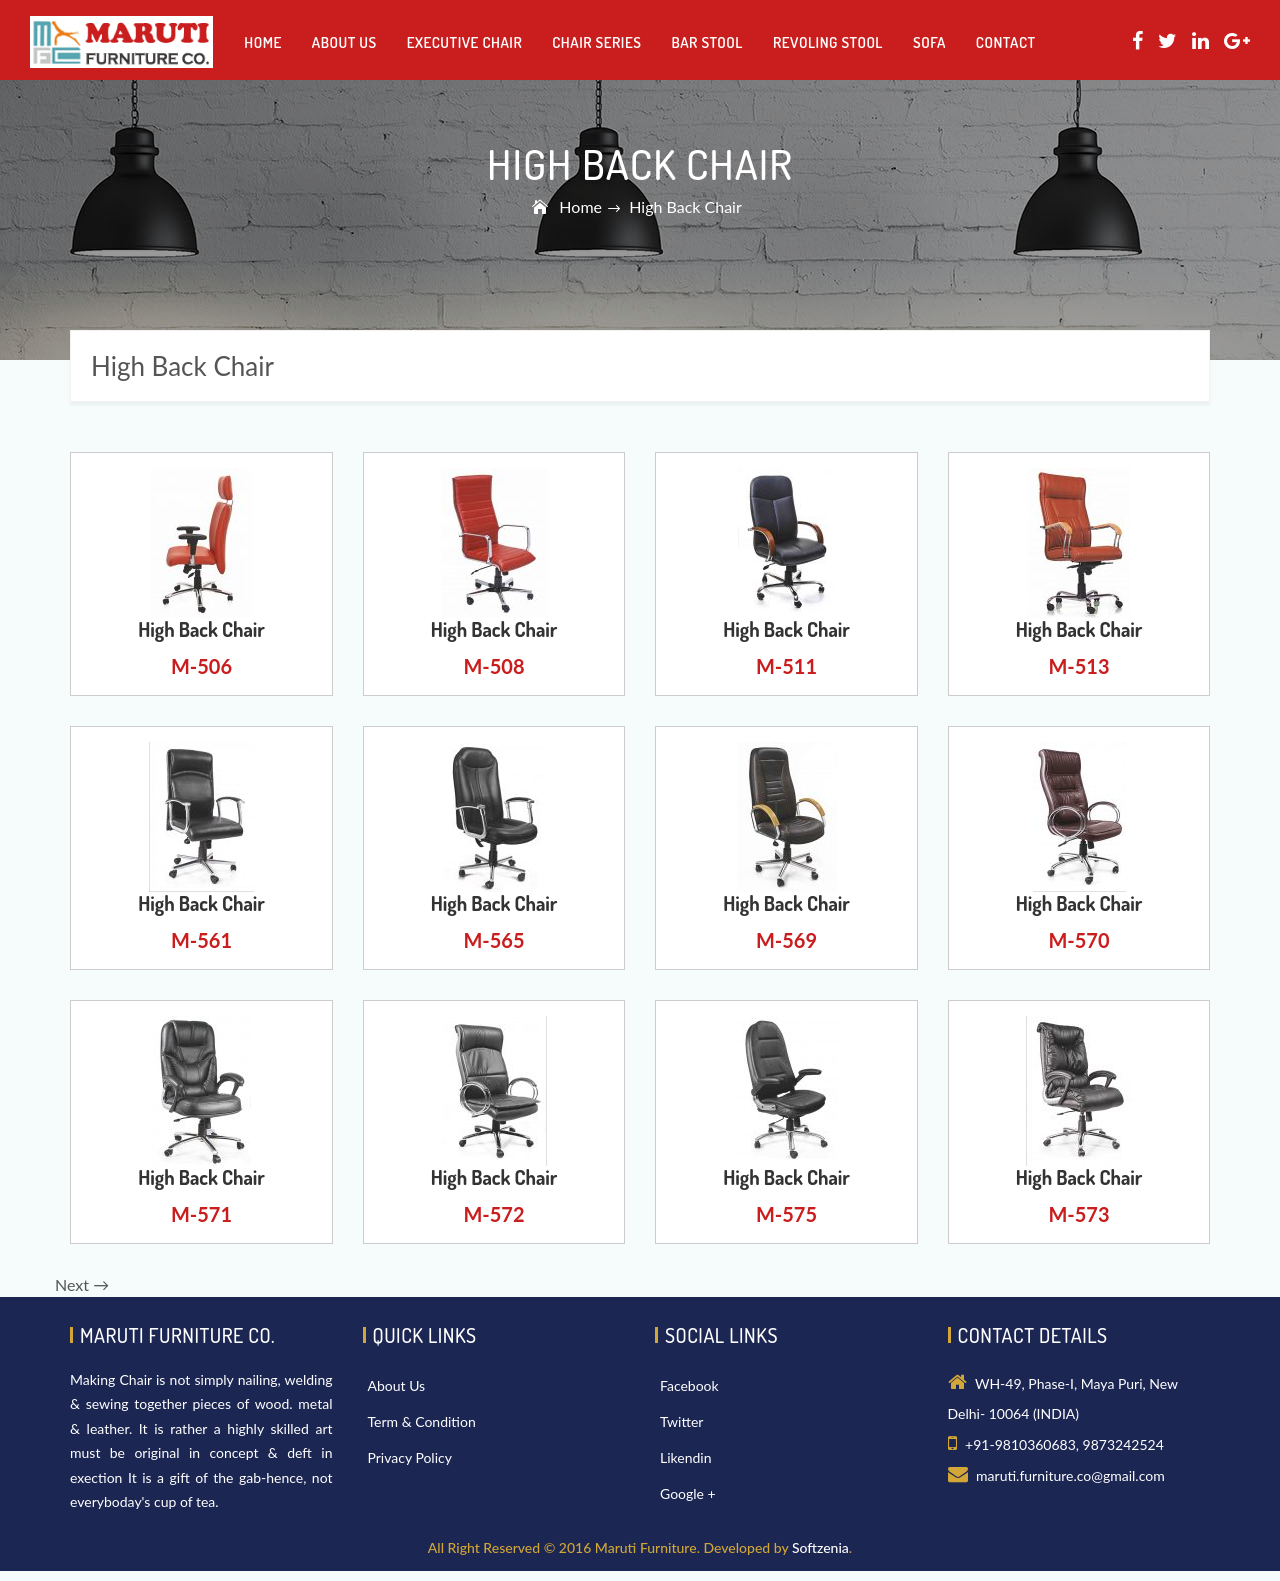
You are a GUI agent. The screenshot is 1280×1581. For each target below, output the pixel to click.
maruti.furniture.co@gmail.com (1070, 1475)
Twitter (681, 1421)
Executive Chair (464, 42)
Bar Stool (707, 42)
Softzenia (820, 1547)
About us (344, 42)
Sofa (929, 42)
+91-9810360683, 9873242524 (1064, 1444)
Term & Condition (422, 1421)
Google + (688, 1493)
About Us (397, 1385)
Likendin (685, 1457)
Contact (1006, 42)
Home (263, 42)
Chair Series (596, 42)
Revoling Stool (828, 42)
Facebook (689, 1385)
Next (82, 1284)
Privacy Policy (410, 1457)
